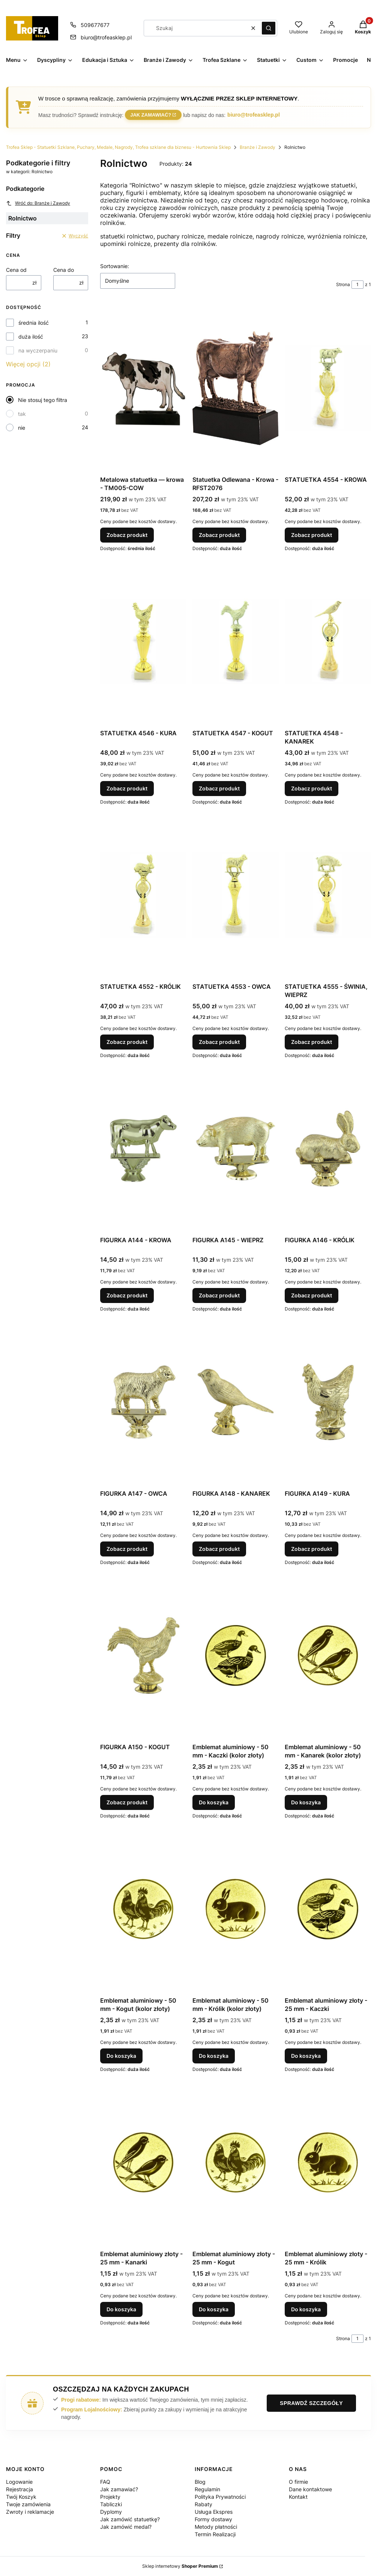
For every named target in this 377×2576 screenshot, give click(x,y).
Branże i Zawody (257, 147)
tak (22, 414)
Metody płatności (216, 2527)
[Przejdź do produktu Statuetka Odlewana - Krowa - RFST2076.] (235, 388)
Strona (343, 284)
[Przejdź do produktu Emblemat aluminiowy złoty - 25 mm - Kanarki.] (143, 2162)
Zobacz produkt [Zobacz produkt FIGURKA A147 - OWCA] (127, 1549)
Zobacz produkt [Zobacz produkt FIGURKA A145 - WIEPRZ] (219, 1295)
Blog (200, 2482)
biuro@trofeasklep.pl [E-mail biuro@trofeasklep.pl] (106, 37)
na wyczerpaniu (37, 350)
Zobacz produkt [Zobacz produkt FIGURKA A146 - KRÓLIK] (311, 1295)
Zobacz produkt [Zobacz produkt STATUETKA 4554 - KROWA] (311, 535)
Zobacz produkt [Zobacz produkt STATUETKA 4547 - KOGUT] (219, 788)
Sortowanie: (114, 266)
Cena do (63, 270)
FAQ (105, 2482)
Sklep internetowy (180, 2566)
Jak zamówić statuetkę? (130, 2519)
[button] (268, 28)
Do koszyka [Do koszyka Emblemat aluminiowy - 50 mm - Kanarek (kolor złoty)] (306, 1802)
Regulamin (207, 2489)
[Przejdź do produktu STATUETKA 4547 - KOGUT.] (235, 641)
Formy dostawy (213, 2519)
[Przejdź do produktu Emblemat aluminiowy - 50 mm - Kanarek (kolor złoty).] (328, 1655)
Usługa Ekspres (214, 2512)
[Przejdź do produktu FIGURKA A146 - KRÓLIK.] (328, 1148)
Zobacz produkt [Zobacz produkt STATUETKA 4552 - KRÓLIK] (127, 1042)
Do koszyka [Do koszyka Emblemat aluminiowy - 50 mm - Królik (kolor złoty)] (213, 2056)
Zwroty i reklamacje (30, 2512)
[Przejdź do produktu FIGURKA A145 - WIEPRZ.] (235, 1148)
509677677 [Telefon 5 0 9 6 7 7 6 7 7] (95, 25)
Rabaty (203, 2504)
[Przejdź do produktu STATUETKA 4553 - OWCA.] (235, 895)
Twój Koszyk (21, 2497)
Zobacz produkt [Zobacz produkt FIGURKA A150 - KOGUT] (127, 1802)
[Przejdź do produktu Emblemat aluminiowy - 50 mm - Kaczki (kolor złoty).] (235, 1655)
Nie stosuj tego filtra (42, 400)
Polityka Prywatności (220, 2497)
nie (21, 427)
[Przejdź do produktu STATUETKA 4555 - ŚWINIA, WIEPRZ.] (328, 895)
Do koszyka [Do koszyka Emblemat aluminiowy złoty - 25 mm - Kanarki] (121, 2309)
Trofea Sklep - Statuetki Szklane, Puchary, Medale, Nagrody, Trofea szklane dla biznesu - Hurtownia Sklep (118, 147)
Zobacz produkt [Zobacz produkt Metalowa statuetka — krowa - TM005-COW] (127, 535)
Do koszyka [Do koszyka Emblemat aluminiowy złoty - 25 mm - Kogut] (213, 2309)
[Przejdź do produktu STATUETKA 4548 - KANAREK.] (328, 641)
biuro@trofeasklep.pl (253, 115)
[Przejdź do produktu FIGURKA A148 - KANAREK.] (235, 1402)
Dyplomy (111, 2512)
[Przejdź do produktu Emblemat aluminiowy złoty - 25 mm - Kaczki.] (328, 1909)
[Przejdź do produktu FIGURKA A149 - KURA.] (328, 1402)
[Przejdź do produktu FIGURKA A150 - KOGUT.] (143, 1655)
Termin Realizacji (215, 2534)
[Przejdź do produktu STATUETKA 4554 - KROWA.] (328, 388)
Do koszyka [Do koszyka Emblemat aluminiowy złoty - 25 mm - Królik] (306, 2309)
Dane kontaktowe (310, 2489)
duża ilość (30, 336)
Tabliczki (111, 2504)
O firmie (298, 2482)
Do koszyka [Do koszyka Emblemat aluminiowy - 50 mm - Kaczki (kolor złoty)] (213, 1802)
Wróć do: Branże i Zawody (38, 203)
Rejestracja (19, 2489)
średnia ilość (33, 322)
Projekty (110, 2497)
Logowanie (19, 2482)
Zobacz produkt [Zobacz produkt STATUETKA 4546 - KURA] (127, 788)
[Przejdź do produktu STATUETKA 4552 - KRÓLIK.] (143, 895)
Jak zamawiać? (150, 114)
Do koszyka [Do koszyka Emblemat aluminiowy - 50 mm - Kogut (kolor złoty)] (121, 2056)
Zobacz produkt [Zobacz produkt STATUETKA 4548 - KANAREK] (311, 788)
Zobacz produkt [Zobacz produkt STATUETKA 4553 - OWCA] (219, 1042)
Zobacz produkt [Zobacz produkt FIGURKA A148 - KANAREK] (219, 1549)
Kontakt (298, 2497)
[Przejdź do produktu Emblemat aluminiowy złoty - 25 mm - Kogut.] (235, 2162)
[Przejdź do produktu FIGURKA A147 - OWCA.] (143, 1402)
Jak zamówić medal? (126, 2527)
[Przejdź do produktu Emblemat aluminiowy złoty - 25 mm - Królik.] (328, 2162)
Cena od (16, 270)
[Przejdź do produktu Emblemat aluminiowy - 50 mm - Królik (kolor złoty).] (235, 1909)
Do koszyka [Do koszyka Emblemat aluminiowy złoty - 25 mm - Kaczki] (306, 2056)
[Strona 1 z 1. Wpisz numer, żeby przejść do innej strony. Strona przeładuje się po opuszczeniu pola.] (357, 284)
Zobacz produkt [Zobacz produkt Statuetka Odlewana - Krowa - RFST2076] (219, 535)
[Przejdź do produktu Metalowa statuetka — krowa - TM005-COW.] (143, 388)
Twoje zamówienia (28, 2504)
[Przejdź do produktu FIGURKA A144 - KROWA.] (143, 1148)
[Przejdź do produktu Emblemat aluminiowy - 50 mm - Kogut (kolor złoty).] (143, 1909)
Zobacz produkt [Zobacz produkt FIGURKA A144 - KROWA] (127, 1295)
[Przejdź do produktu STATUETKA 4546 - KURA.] (143, 641)
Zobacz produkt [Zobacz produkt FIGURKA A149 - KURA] (311, 1549)
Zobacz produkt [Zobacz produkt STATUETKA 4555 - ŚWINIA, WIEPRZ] (311, 1042)
